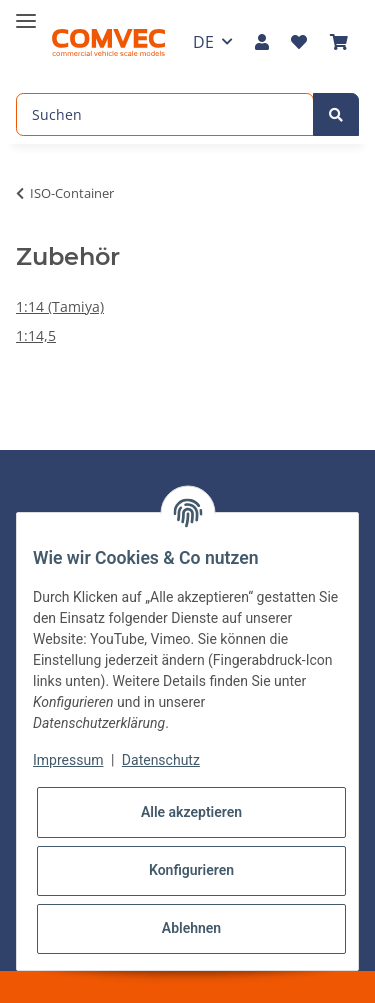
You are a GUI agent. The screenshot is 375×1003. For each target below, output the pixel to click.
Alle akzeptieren (191, 812)
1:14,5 (36, 335)
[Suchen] (165, 114)
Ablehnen (191, 928)
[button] (262, 42)
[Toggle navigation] (26, 12)
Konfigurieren (191, 870)
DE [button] (203, 42)
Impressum (68, 760)
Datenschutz (161, 760)
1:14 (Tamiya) (60, 306)
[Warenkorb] (339, 42)
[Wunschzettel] (299, 42)
